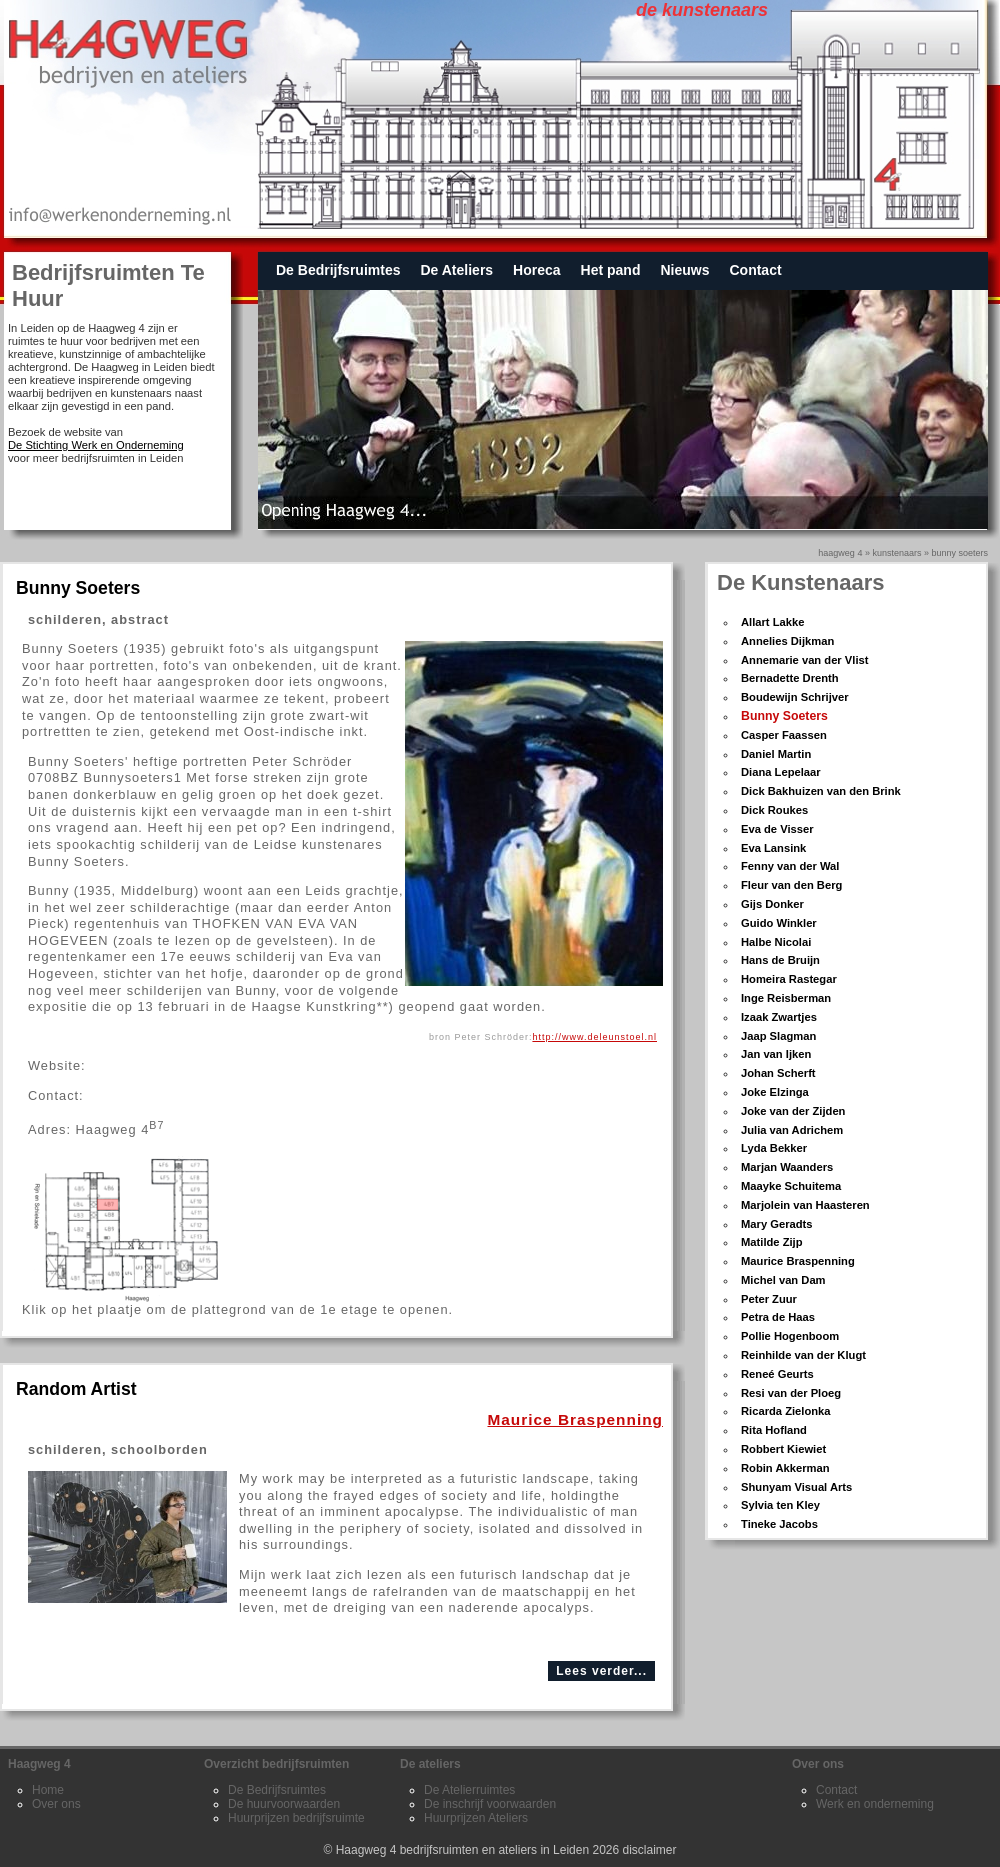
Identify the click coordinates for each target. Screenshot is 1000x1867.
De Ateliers (456, 270)
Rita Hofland (774, 1430)
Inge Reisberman (786, 998)
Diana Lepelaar (781, 772)
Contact (755, 270)
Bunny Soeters (784, 716)
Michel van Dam (783, 1280)
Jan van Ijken (776, 1054)
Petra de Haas (778, 1317)
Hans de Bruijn (780, 960)
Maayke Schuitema (791, 1186)
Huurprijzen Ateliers (476, 1818)
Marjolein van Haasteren (805, 1205)
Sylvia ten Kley (780, 1505)
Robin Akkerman (785, 1468)
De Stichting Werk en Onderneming (96, 445)
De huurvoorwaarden (284, 1804)
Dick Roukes (774, 810)
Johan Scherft (778, 1073)
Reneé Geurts (777, 1374)
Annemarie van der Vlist (804, 660)
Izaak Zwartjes (779, 1017)
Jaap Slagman (778, 1036)
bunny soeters (959, 553)
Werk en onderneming (875, 1804)
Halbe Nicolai (776, 942)
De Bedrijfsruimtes (338, 270)
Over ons (56, 1804)
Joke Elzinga (775, 1092)
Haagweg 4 (840, 553)
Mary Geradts (777, 1224)
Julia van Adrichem (792, 1130)
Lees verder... (601, 1671)
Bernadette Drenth (790, 678)
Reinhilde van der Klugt (803, 1355)
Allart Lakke (772, 622)
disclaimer (650, 1850)
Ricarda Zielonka (786, 1411)
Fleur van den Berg (791, 885)
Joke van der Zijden (793, 1111)
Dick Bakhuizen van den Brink (821, 791)
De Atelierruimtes (469, 1790)
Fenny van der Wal (790, 866)
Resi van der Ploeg (791, 1393)
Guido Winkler (779, 923)
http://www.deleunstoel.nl (594, 1037)
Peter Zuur (769, 1299)
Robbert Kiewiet (783, 1449)
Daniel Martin (776, 754)
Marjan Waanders (787, 1167)
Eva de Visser (777, 829)
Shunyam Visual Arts (796, 1487)
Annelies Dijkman (787, 641)
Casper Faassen (784, 735)
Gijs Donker (772, 904)
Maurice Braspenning (798, 1261)
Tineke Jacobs (779, 1524)
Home (48, 1790)
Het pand (611, 270)
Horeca (536, 270)
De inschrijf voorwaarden (490, 1804)
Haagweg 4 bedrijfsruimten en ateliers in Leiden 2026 (478, 1850)
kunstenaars (896, 553)
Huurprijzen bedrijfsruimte (296, 1818)
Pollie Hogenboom (790, 1336)
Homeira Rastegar (789, 979)
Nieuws (684, 270)
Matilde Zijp (772, 1242)
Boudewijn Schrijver (795, 697)
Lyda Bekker (774, 1148)
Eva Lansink (773, 848)
